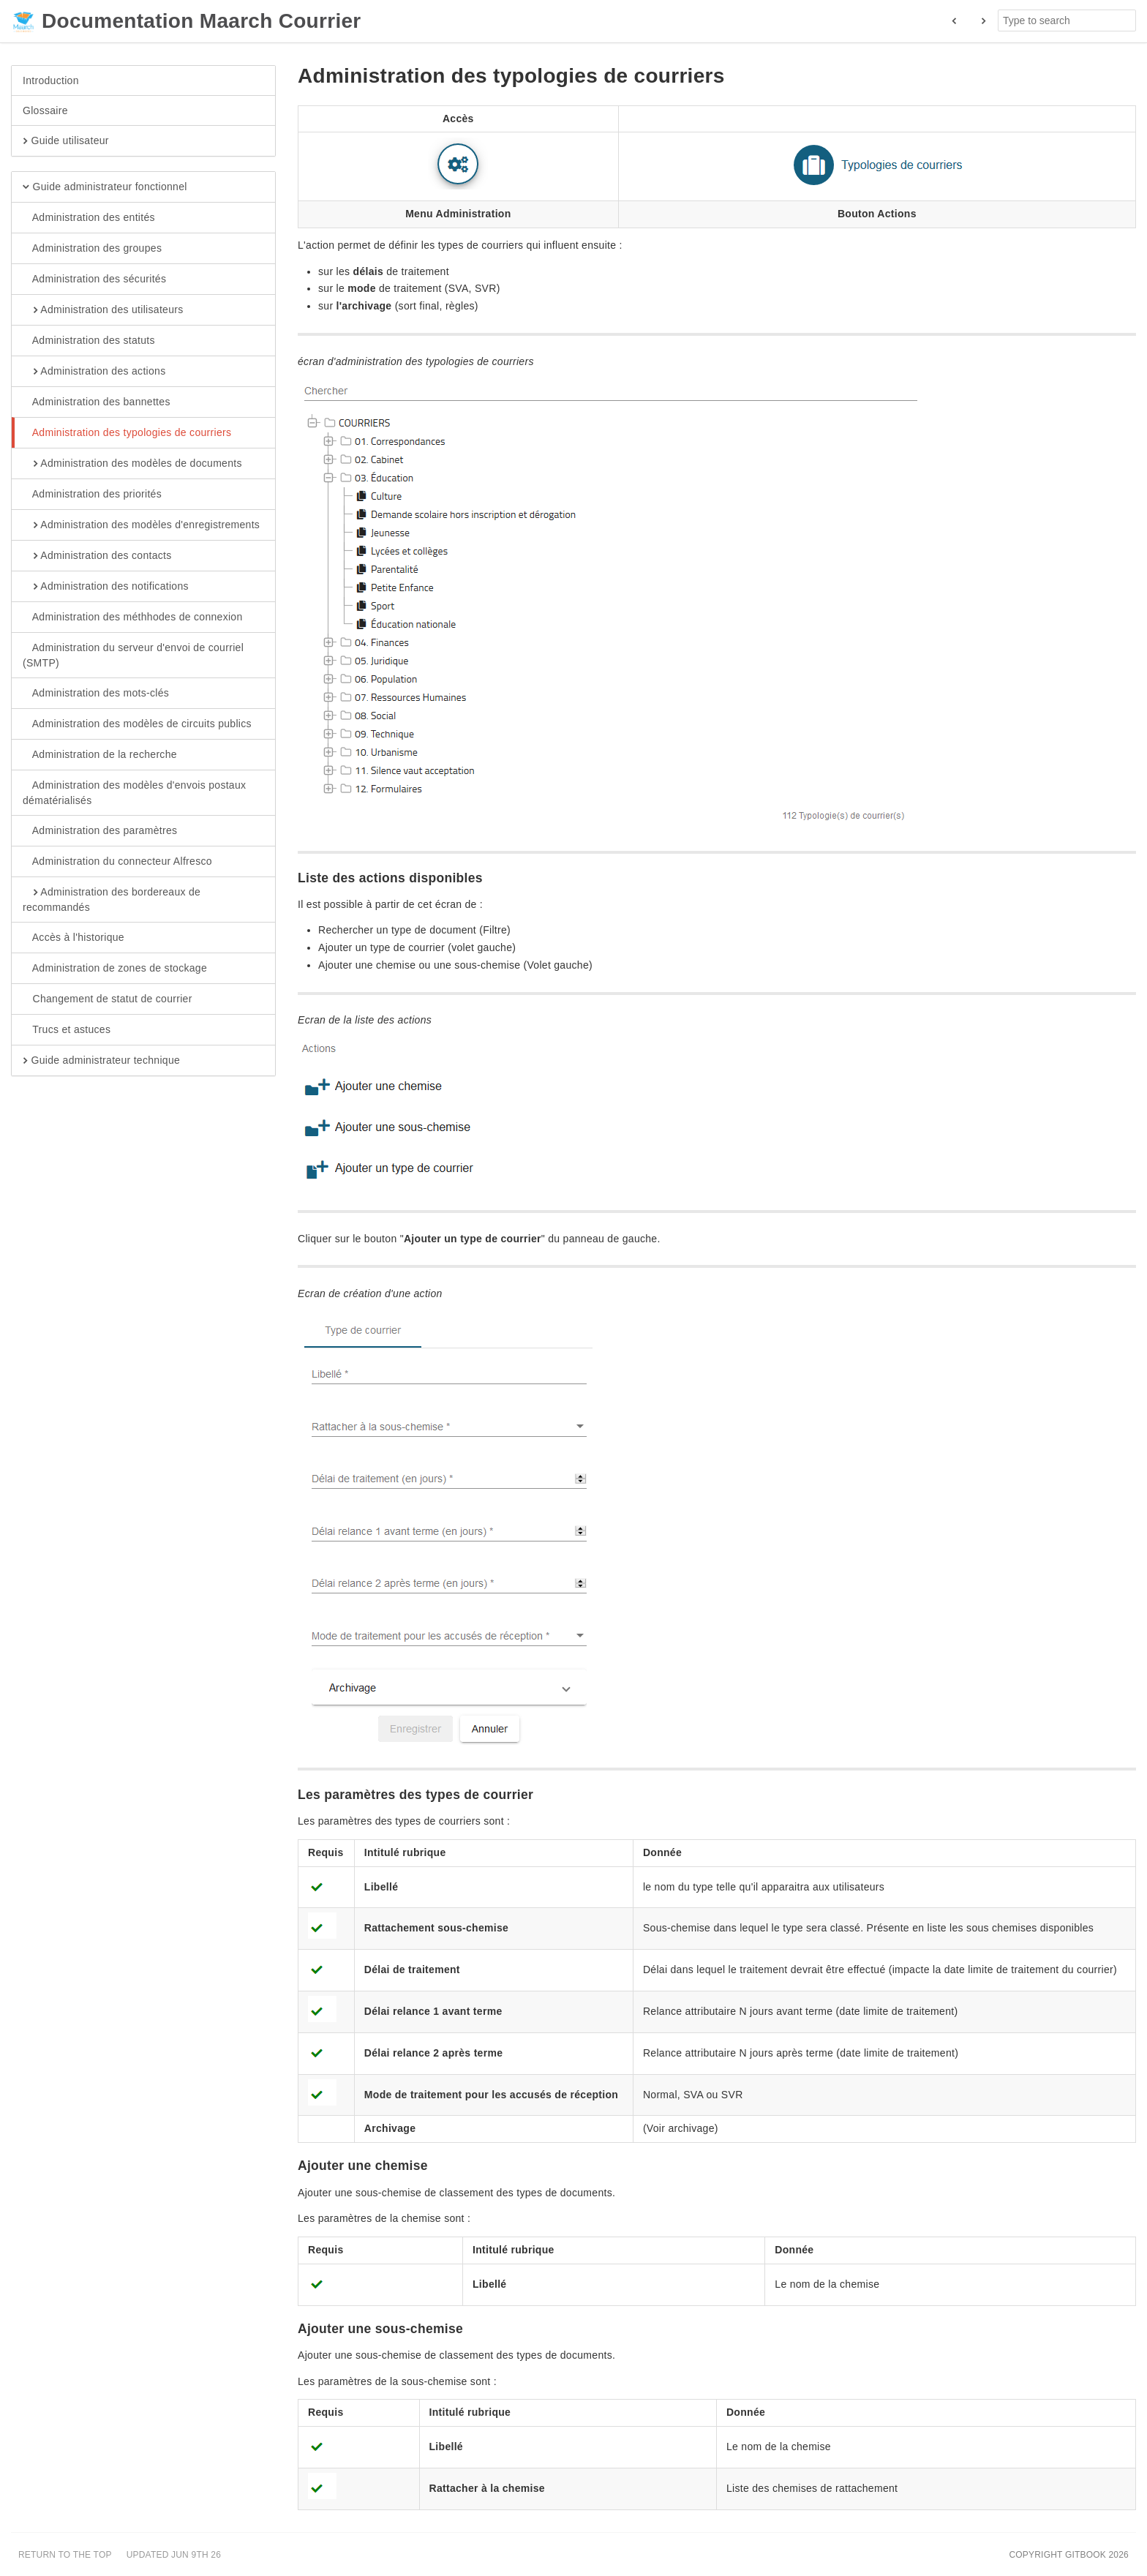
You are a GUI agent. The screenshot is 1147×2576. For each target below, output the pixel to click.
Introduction (51, 80)
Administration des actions (94, 371)
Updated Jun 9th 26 (174, 2555)
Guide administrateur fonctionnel (105, 187)
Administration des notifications (106, 586)
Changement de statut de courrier (107, 999)
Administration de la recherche (100, 755)
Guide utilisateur (66, 141)
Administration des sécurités (94, 279)
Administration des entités (89, 218)
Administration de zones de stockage (115, 968)
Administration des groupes (92, 248)
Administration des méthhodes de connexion (133, 617)
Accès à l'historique (73, 938)
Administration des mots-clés (96, 693)
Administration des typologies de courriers (127, 433)
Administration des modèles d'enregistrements (141, 525)
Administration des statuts (89, 341)
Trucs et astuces (66, 1030)
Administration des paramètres (100, 831)
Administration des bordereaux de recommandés (111, 899)
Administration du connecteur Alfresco (117, 862)
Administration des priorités (92, 494)
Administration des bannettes (96, 402)
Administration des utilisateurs (103, 310)
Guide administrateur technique (101, 1061)
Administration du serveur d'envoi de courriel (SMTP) (133, 655)
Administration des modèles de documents (132, 464)
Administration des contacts (97, 556)
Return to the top (65, 2555)
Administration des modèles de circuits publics (137, 724)
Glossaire (45, 110)
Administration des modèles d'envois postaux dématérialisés (134, 792)
